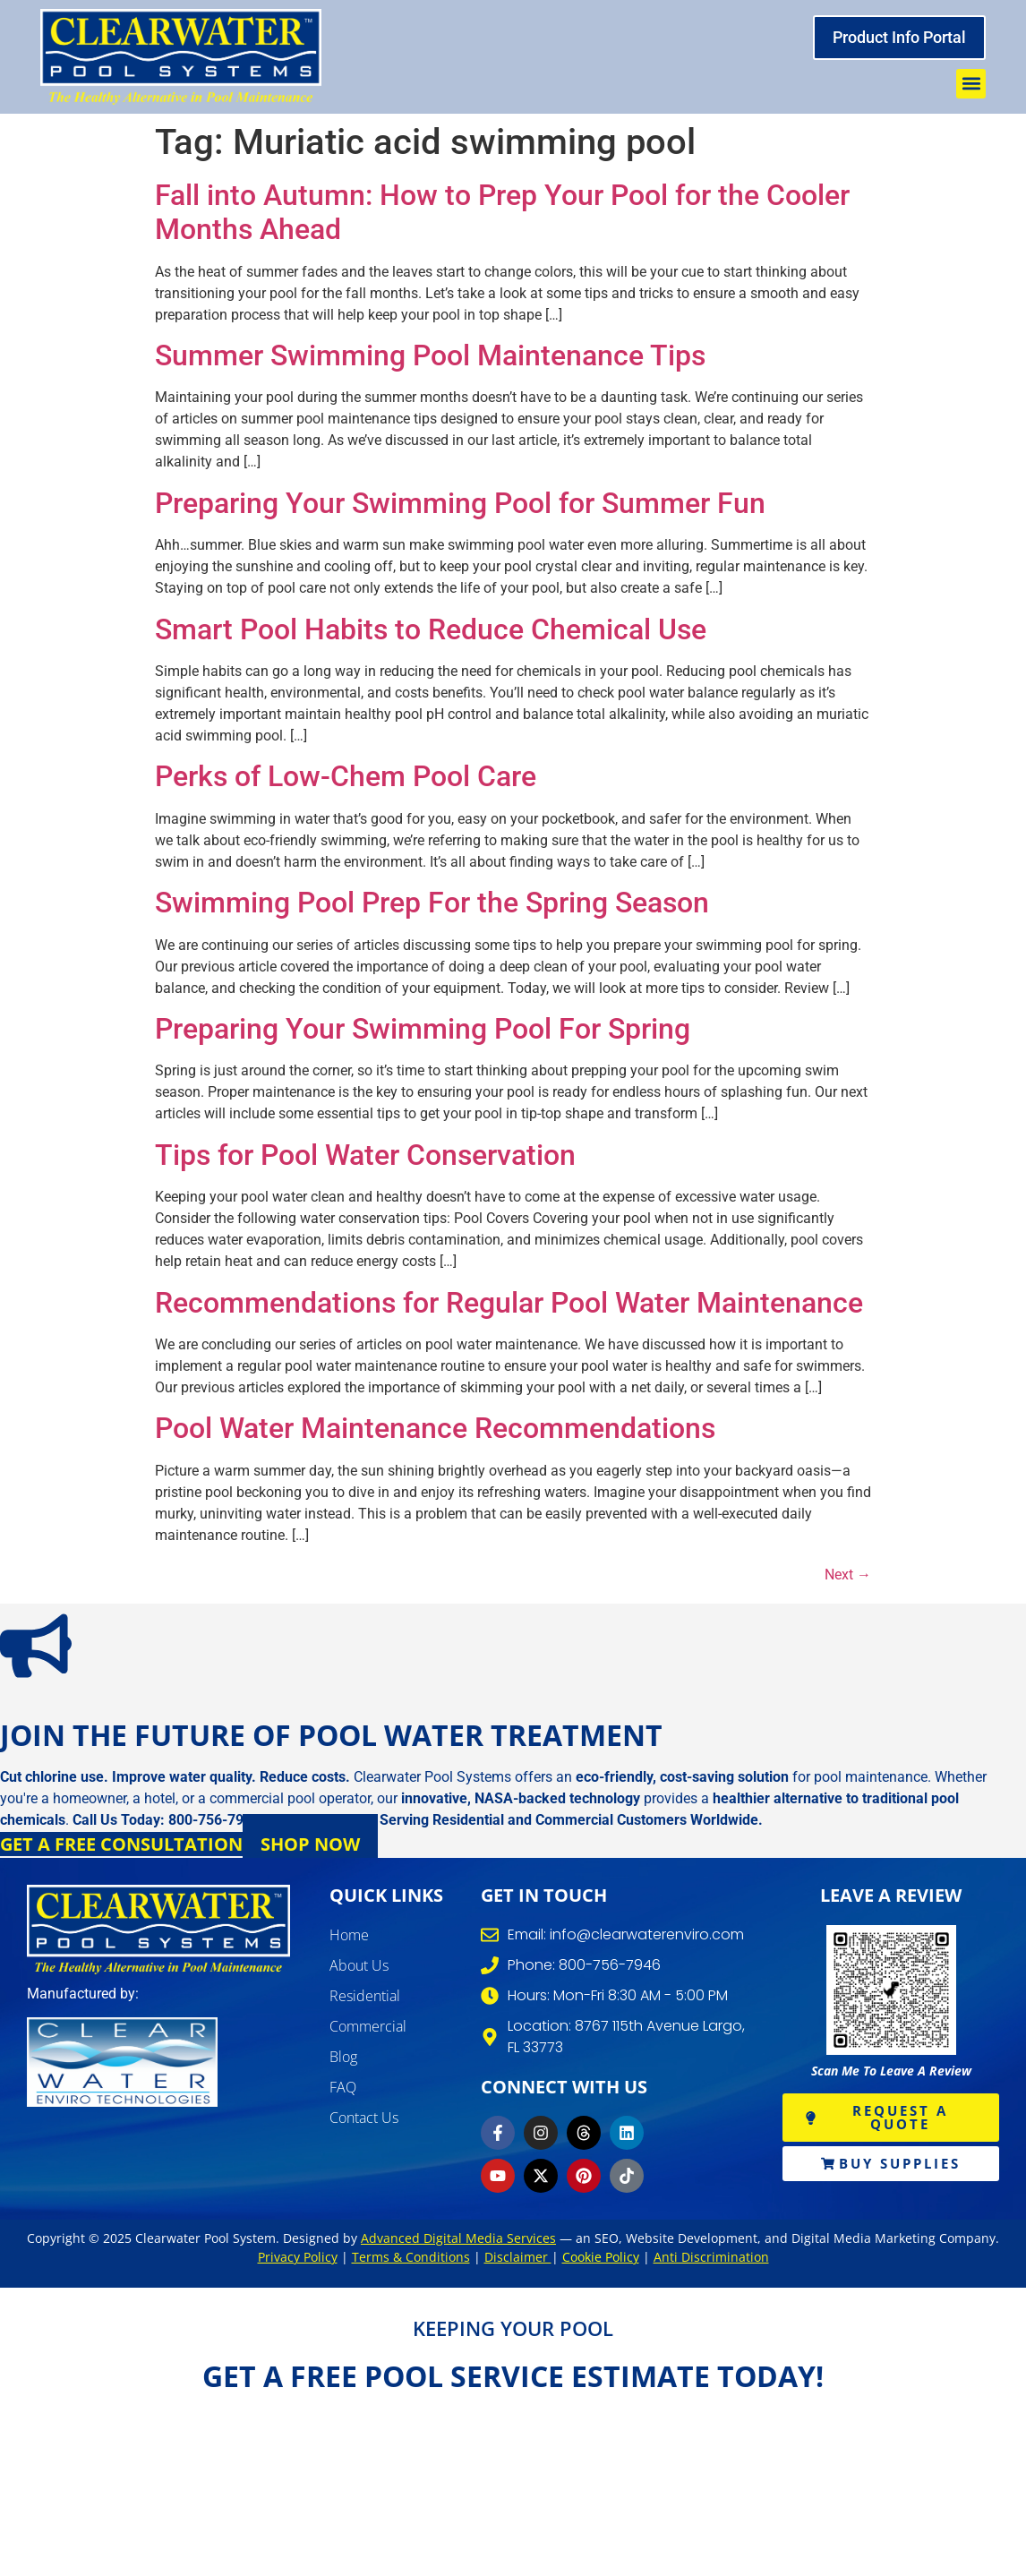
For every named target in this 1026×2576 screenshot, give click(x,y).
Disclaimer (517, 2256)
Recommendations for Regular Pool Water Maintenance (509, 1303)
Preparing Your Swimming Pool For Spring (422, 1029)
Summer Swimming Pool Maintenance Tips (430, 355)
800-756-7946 (214, 1819)
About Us (359, 1965)
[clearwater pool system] (180, 57)
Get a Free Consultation (121, 1844)
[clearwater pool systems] (158, 1929)
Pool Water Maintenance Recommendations (435, 1428)
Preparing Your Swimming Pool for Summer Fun (460, 503)
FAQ (342, 2087)
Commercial (367, 2026)
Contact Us (363, 2117)
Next (848, 1574)
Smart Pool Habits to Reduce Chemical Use (430, 629)
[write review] (890, 1990)
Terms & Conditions (411, 2256)
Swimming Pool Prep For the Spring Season (432, 903)
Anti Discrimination (711, 2256)
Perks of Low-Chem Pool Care (345, 776)
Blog (343, 2057)
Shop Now (310, 1844)
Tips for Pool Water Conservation (365, 1155)
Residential (364, 1996)
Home (349, 1935)
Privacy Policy (298, 2256)
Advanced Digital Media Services (458, 2238)
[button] (971, 83)
